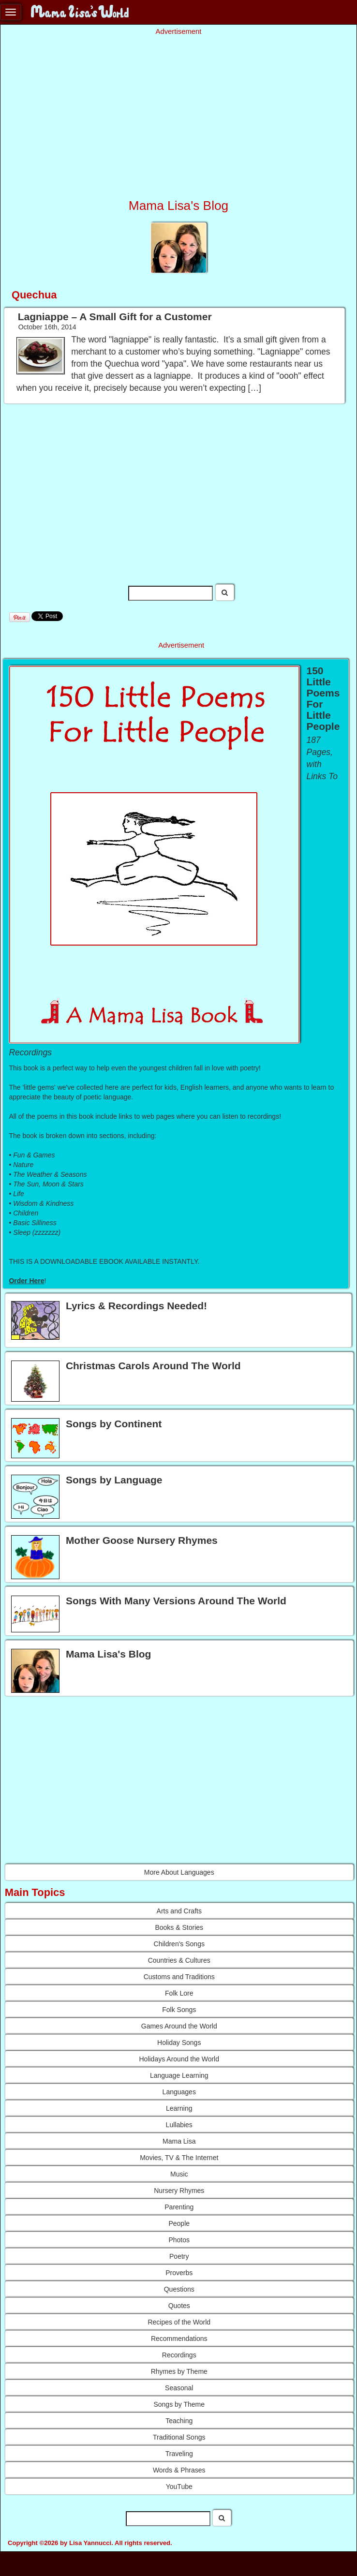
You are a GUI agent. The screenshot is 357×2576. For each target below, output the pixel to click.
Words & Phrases (179, 2470)
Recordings (179, 2355)
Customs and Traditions (179, 1977)
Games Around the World (179, 2026)
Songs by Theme (179, 2404)
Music (179, 2174)
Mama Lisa (179, 2141)
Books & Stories (179, 1927)
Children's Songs (179, 1944)
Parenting (178, 2207)
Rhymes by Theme (179, 2371)
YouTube (179, 2486)
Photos (179, 2240)
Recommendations (179, 2338)
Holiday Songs (179, 2042)
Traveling (179, 2454)
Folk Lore (179, 1993)
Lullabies (179, 2125)
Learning (179, 2108)
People (179, 2223)
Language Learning (179, 2075)
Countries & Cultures (179, 1960)
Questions (179, 2289)
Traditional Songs (179, 2437)
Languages (179, 2092)
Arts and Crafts (179, 1911)
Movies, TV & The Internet (179, 2157)
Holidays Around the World (179, 2059)
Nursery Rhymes (179, 2190)
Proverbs (179, 2273)
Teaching (179, 2421)
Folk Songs (179, 2009)
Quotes (179, 2306)
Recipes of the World (179, 2322)
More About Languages (179, 1872)
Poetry (179, 2256)
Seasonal (179, 2388)
